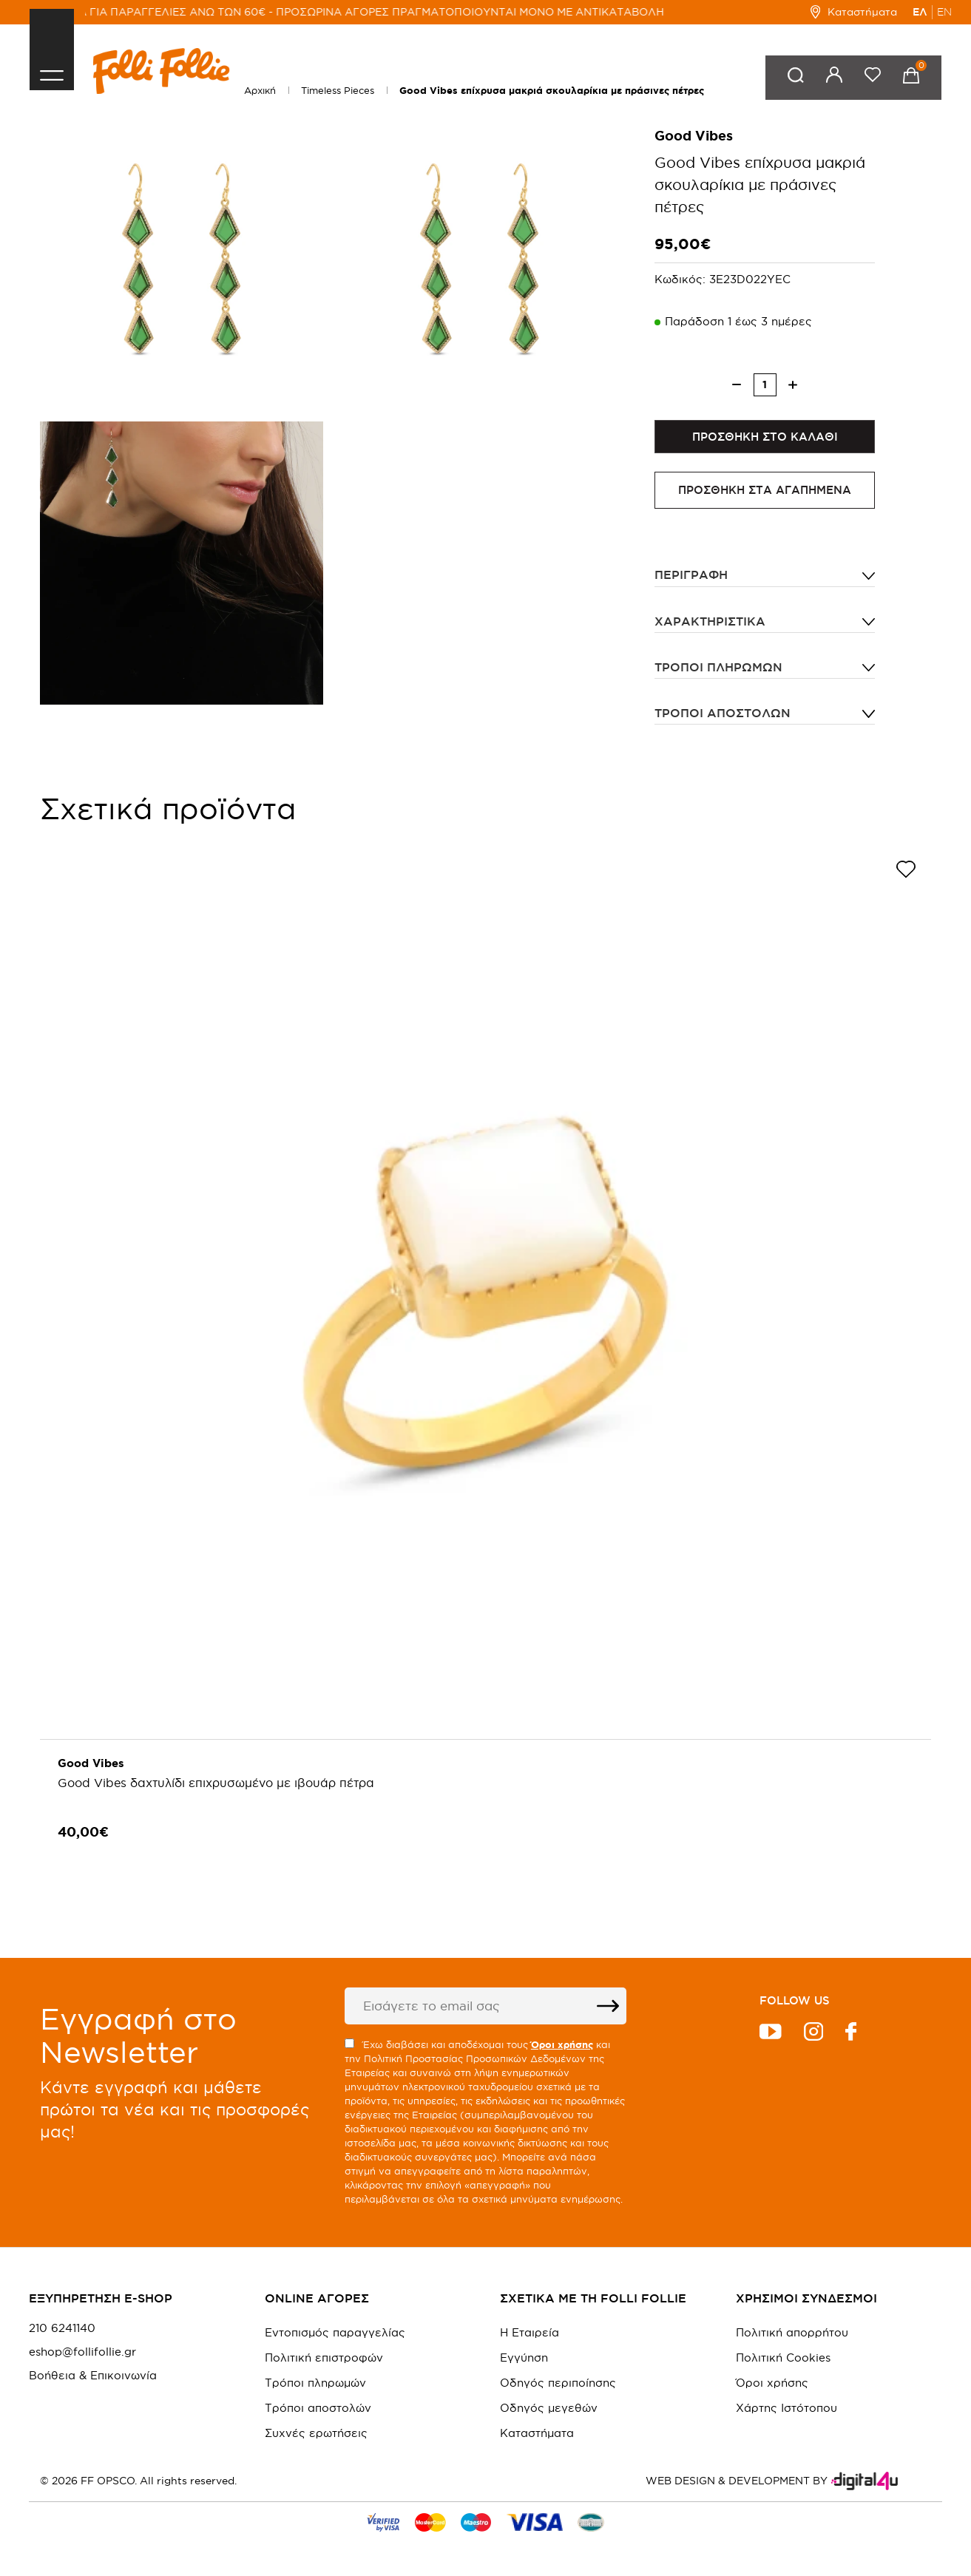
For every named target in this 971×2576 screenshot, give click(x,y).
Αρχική (260, 90)
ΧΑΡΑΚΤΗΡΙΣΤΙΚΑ (709, 624)
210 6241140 (62, 2328)
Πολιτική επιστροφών (324, 2357)
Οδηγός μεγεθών (549, 2408)
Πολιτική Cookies (783, 2357)
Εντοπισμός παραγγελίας (335, 2332)
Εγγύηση (524, 2357)
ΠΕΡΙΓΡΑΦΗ (691, 578)
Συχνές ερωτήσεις (316, 2433)
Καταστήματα (854, 11)
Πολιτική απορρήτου (792, 2332)
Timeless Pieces (337, 90)
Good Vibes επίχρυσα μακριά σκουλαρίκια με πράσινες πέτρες (551, 90)
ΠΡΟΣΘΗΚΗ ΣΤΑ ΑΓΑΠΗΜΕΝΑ (764, 493)
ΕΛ (920, 12)
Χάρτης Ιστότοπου (786, 2408)
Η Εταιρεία (529, 2332)
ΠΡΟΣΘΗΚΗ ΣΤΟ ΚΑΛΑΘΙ (765, 438)
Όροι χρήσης (772, 2382)
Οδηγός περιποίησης (558, 2382)
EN (944, 12)
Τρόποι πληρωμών (718, 670)
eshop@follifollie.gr (82, 2352)
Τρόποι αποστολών (722, 715)
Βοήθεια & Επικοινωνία (93, 2376)
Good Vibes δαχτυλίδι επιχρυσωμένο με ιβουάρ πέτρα (216, 1786)
